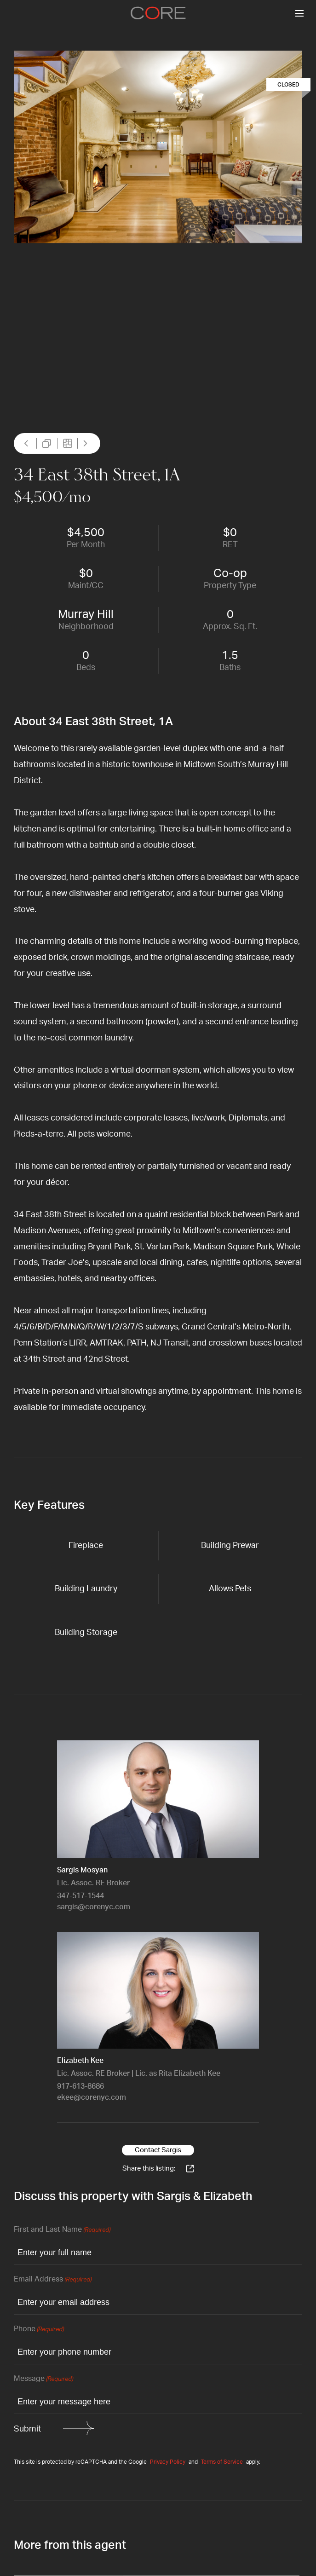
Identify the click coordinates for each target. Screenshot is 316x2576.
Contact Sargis (158, 2150)
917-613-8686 (80, 2086)
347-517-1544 (80, 1896)
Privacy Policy (167, 2462)
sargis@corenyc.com (93, 1907)
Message (43, 2379)
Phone (39, 2329)
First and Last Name (62, 2230)
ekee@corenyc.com (91, 2097)
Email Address (53, 2280)
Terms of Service (222, 2462)
